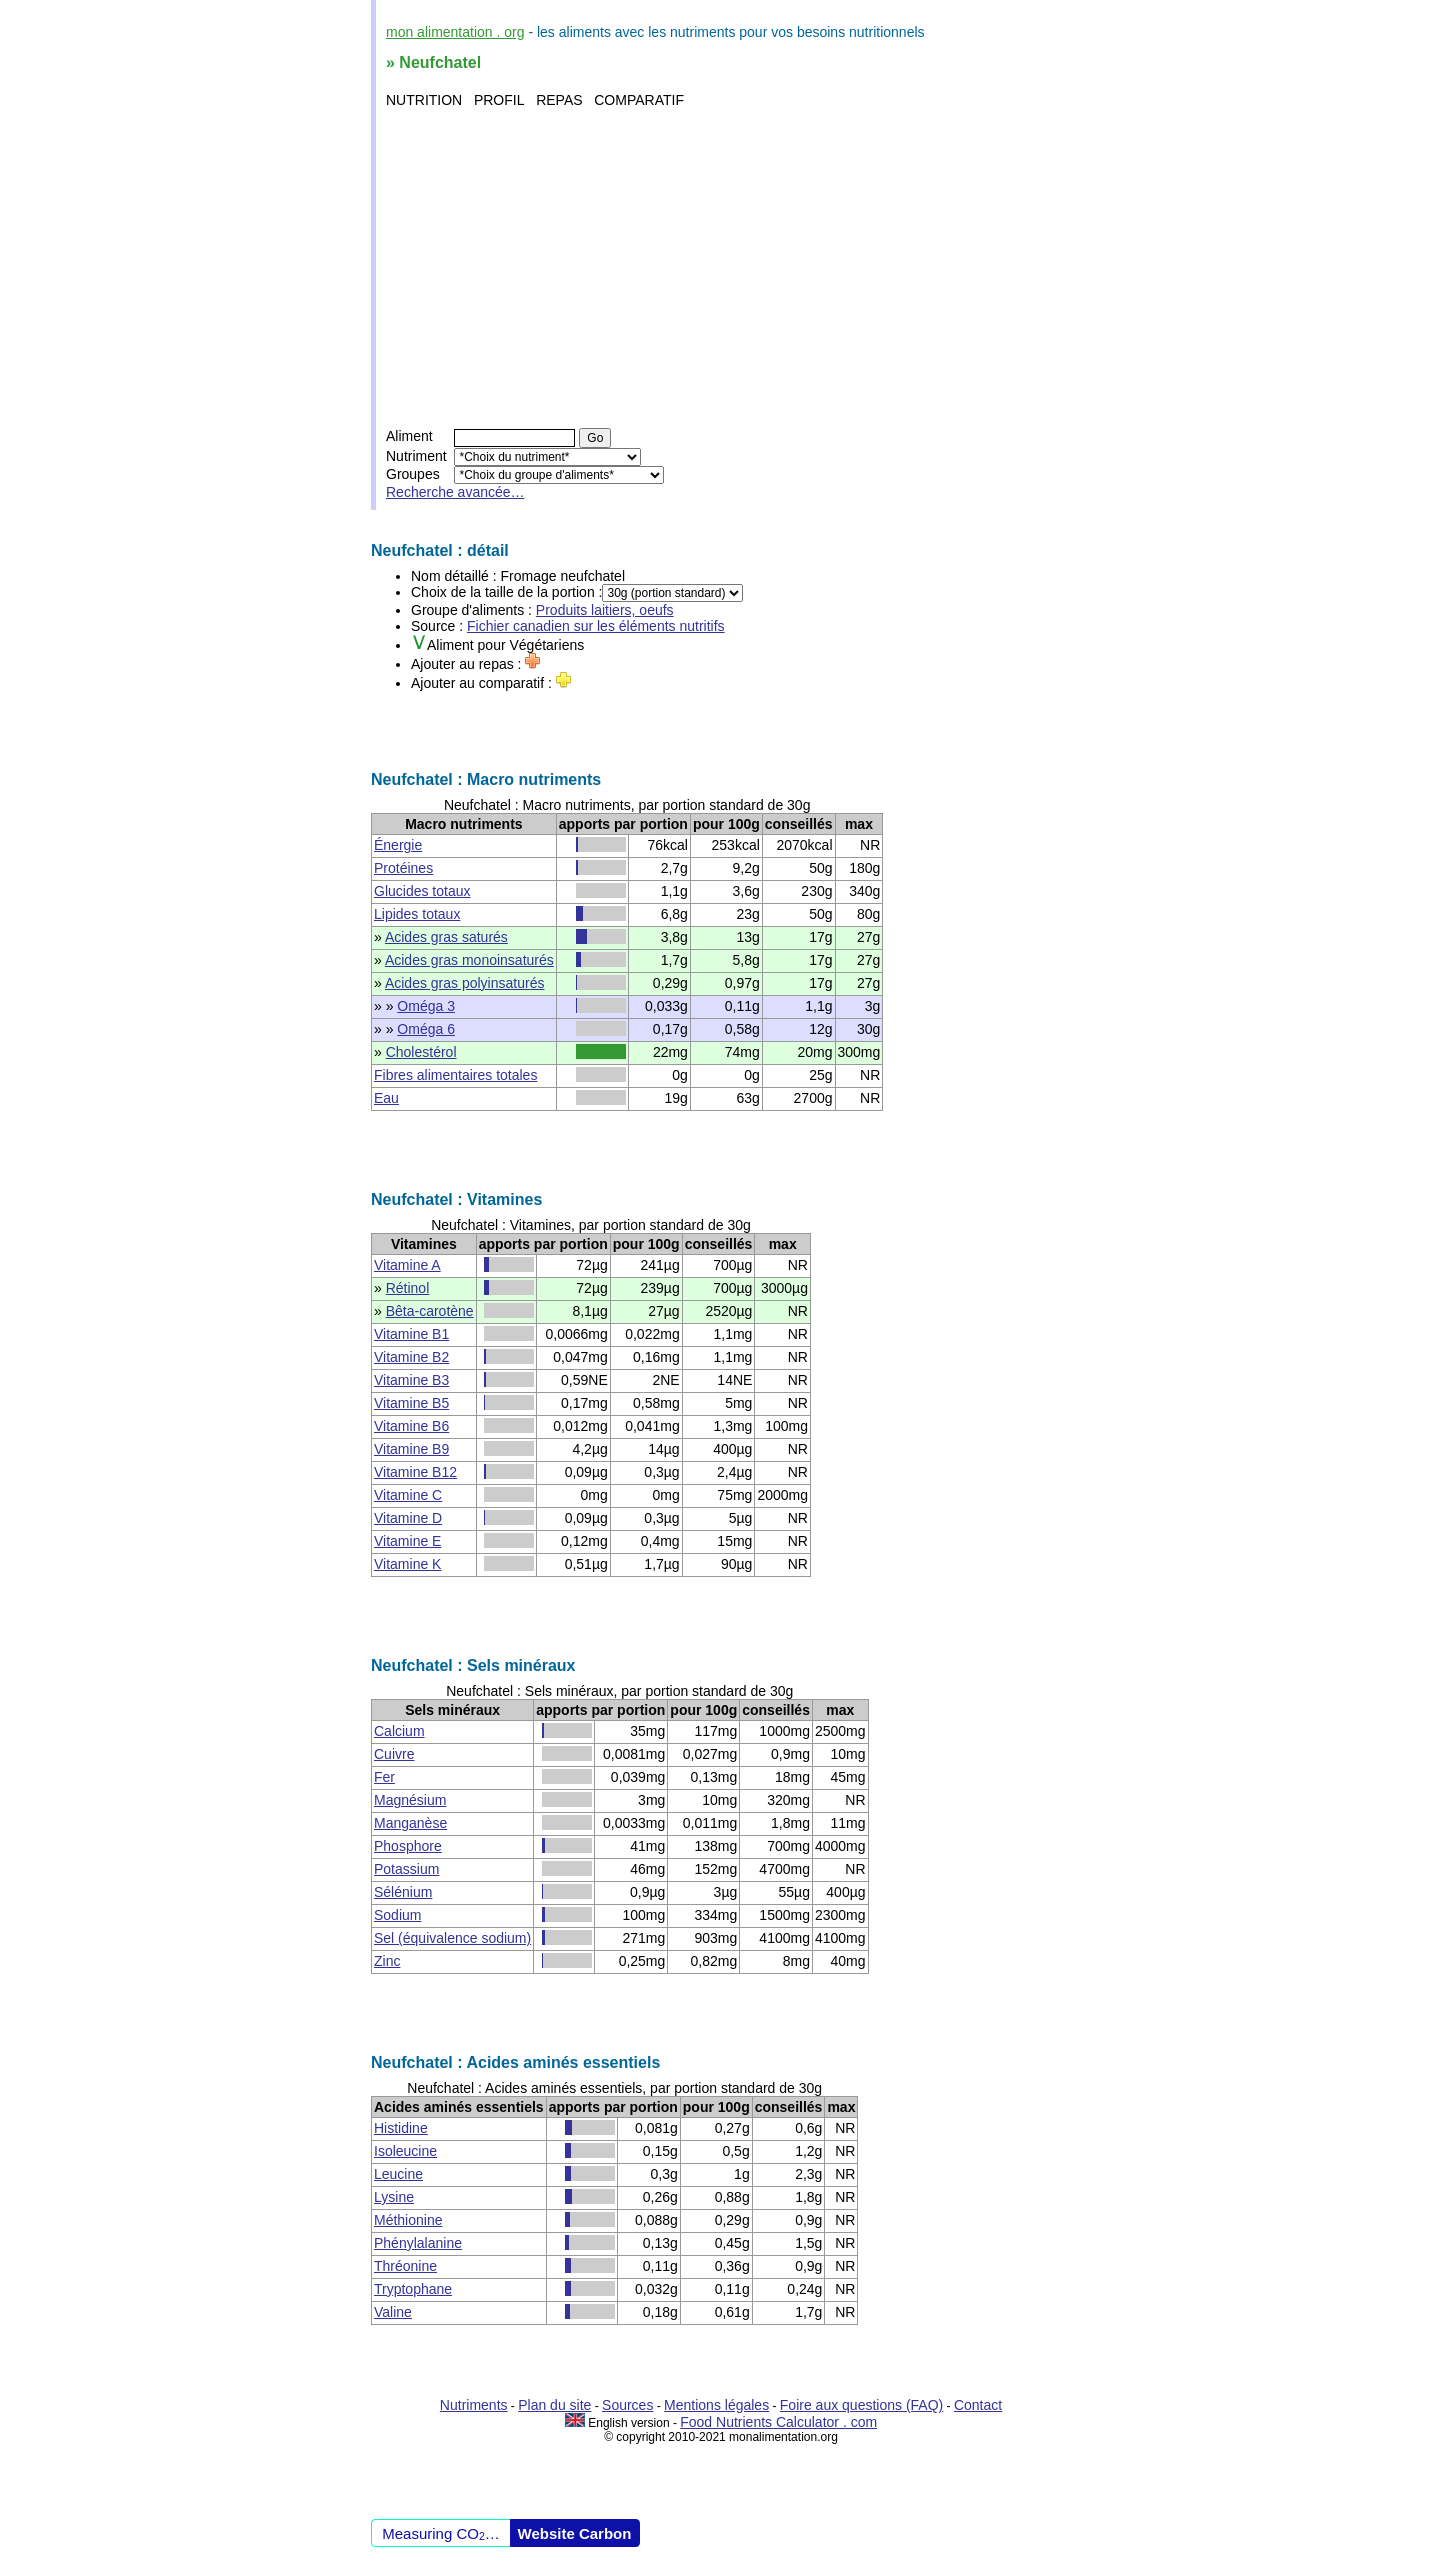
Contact (978, 2405)
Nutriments (474, 2405)
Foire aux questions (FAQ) (861, 2405)
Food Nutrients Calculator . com (778, 2422)
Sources (627, 2405)
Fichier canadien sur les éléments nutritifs (596, 626)
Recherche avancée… (455, 492)
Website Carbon (575, 2533)
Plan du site (554, 2405)
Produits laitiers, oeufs (605, 610)
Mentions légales (716, 2405)
